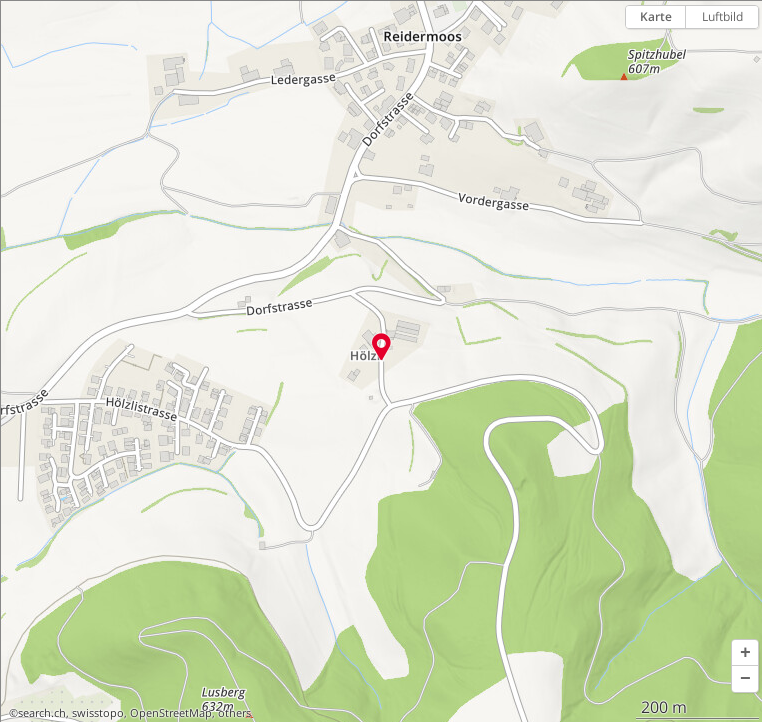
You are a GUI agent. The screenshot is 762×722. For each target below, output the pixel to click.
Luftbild (722, 16)
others (234, 713)
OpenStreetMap (171, 713)
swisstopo (98, 713)
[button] (745, 653)
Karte (656, 16)
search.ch (42, 713)
